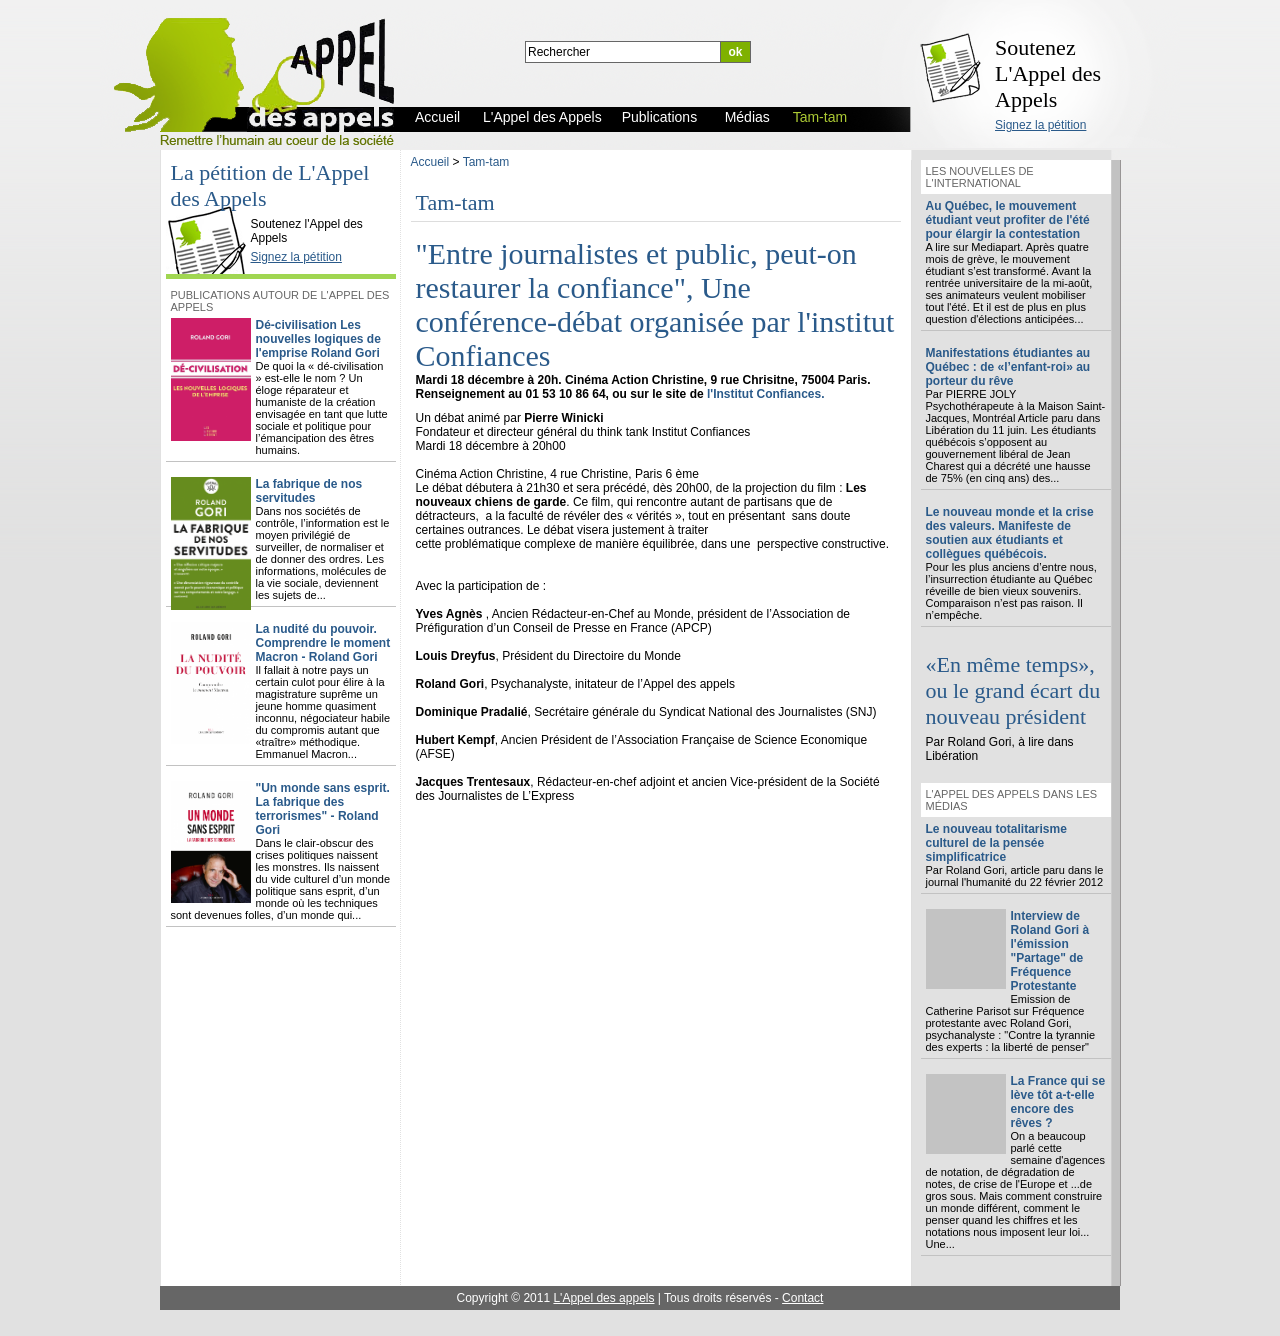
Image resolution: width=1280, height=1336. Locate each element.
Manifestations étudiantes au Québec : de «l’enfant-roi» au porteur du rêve (1008, 367)
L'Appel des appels (603, 1298)
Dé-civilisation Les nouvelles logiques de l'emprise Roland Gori (318, 339)
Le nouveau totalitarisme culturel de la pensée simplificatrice (996, 843)
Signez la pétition (1040, 125)
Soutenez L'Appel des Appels (1048, 73)
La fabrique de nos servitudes (309, 491)
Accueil (430, 162)
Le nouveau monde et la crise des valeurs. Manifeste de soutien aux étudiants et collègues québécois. (1010, 533)
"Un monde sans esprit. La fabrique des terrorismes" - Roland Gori (323, 809)
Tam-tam (486, 162)
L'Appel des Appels (211, 207)
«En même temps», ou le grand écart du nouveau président (1013, 690)
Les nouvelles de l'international (980, 177)
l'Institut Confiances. (766, 394)
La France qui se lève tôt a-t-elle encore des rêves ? (1058, 1102)
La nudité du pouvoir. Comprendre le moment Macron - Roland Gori (323, 643)
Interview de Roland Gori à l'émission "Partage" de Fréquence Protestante (1050, 951)
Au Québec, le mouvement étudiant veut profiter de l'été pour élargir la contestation (1008, 220)
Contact (802, 1298)
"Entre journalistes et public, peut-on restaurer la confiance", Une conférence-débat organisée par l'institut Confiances (655, 304)
